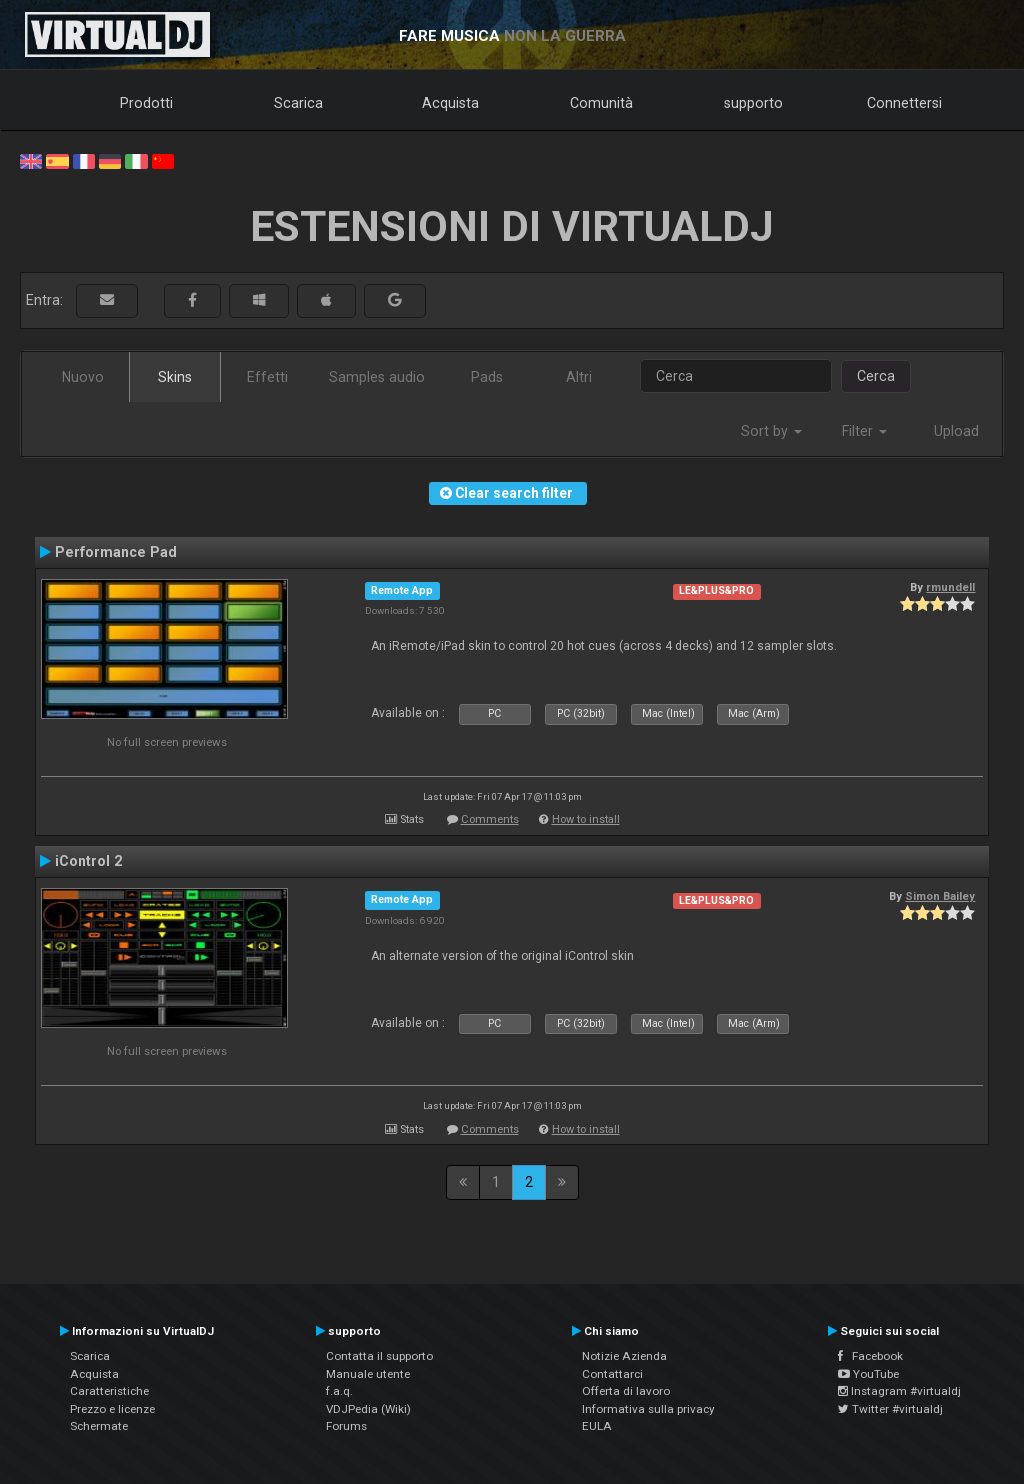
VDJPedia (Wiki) (368, 1409)
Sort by (771, 431)
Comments (490, 819)
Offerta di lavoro (626, 1391)
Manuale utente (368, 1374)
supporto (753, 103)
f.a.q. (339, 1391)
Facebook (870, 1356)
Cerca (876, 376)
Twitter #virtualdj (890, 1409)
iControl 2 (88, 861)
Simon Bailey (940, 896)
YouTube (868, 1374)
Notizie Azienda (624, 1356)
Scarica (298, 103)
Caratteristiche (109, 1391)
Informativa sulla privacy (648, 1409)
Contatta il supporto (379, 1356)
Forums (346, 1426)
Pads (487, 377)
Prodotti (146, 103)
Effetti (267, 377)
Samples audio (377, 377)
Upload (956, 431)
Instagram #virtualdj (899, 1391)
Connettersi (904, 103)
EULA (597, 1426)
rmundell (950, 587)
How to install (586, 819)
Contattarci (612, 1374)
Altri (579, 377)
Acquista (450, 103)
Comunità (601, 103)
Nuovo (83, 377)
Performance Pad (116, 552)
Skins (175, 377)
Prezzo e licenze (112, 1409)
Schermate (99, 1426)
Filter (864, 431)
